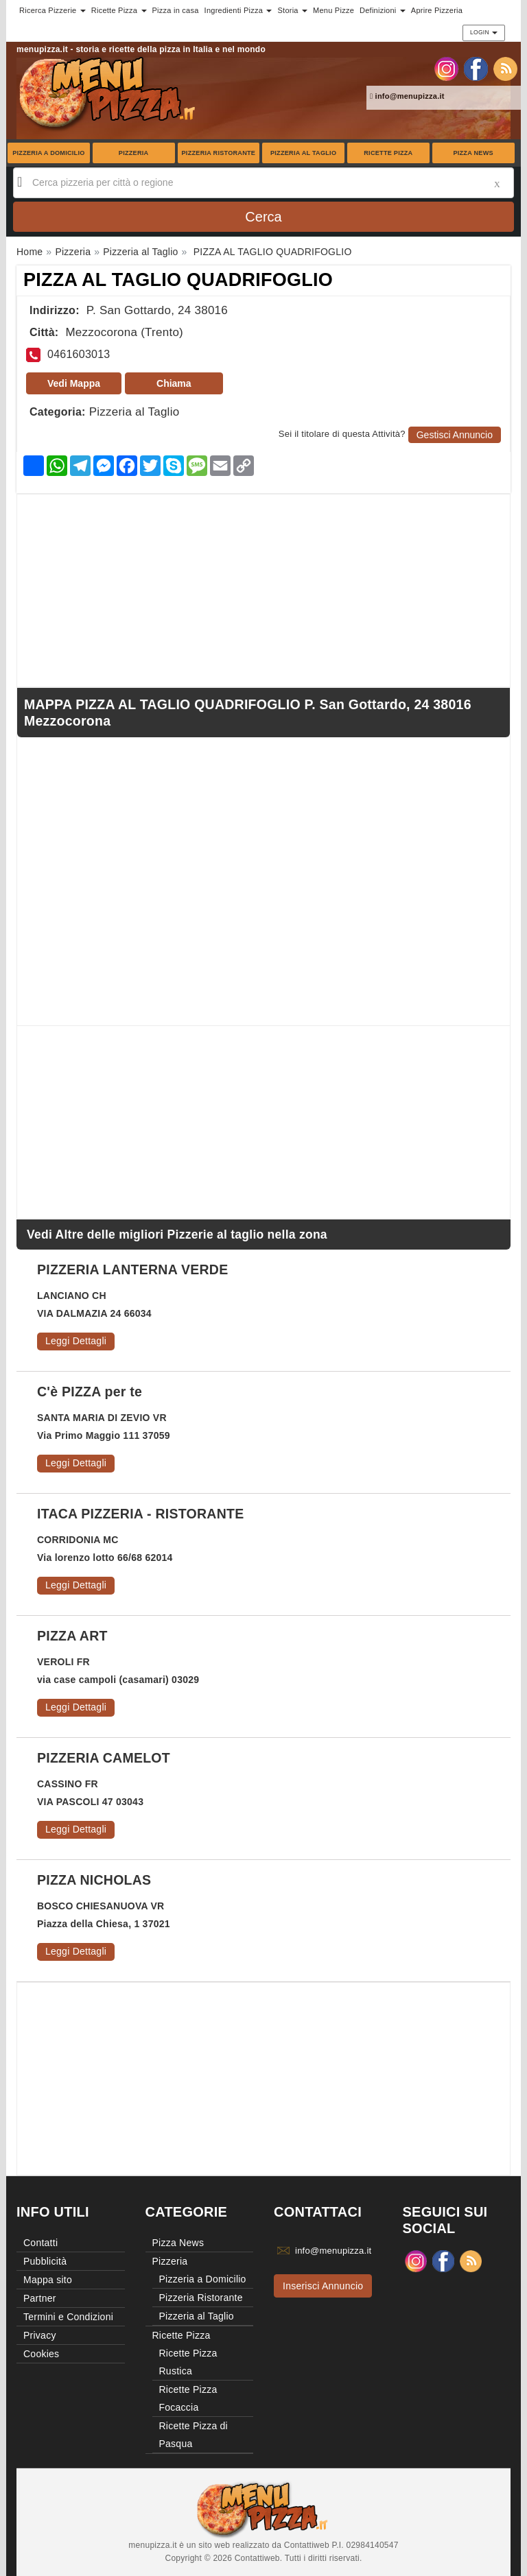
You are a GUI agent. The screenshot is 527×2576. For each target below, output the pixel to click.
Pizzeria (134, 153)
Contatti (40, 2242)
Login (483, 32)
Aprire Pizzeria (436, 10)
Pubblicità (45, 2261)
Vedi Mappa (73, 383)
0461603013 (78, 354)
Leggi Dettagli (75, 1340)
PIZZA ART (72, 1635)
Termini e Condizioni (68, 2316)
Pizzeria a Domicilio (48, 153)
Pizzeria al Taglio (303, 153)
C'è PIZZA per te (89, 1391)
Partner (39, 2298)
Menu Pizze (333, 10)
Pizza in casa (175, 10)
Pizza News (473, 153)
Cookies (41, 2353)
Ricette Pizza (388, 153)
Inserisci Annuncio (323, 2285)
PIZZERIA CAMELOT (103, 1757)
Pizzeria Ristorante (219, 153)
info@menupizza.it (407, 96)
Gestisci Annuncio (455, 434)
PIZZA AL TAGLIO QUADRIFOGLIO (178, 280)
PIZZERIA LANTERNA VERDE (132, 1269)
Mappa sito (47, 2279)
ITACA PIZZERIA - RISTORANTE (140, 1513)
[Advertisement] (263, 590)
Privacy (39, 2335)
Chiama (173, 383)
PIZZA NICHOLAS (94, 1879)
